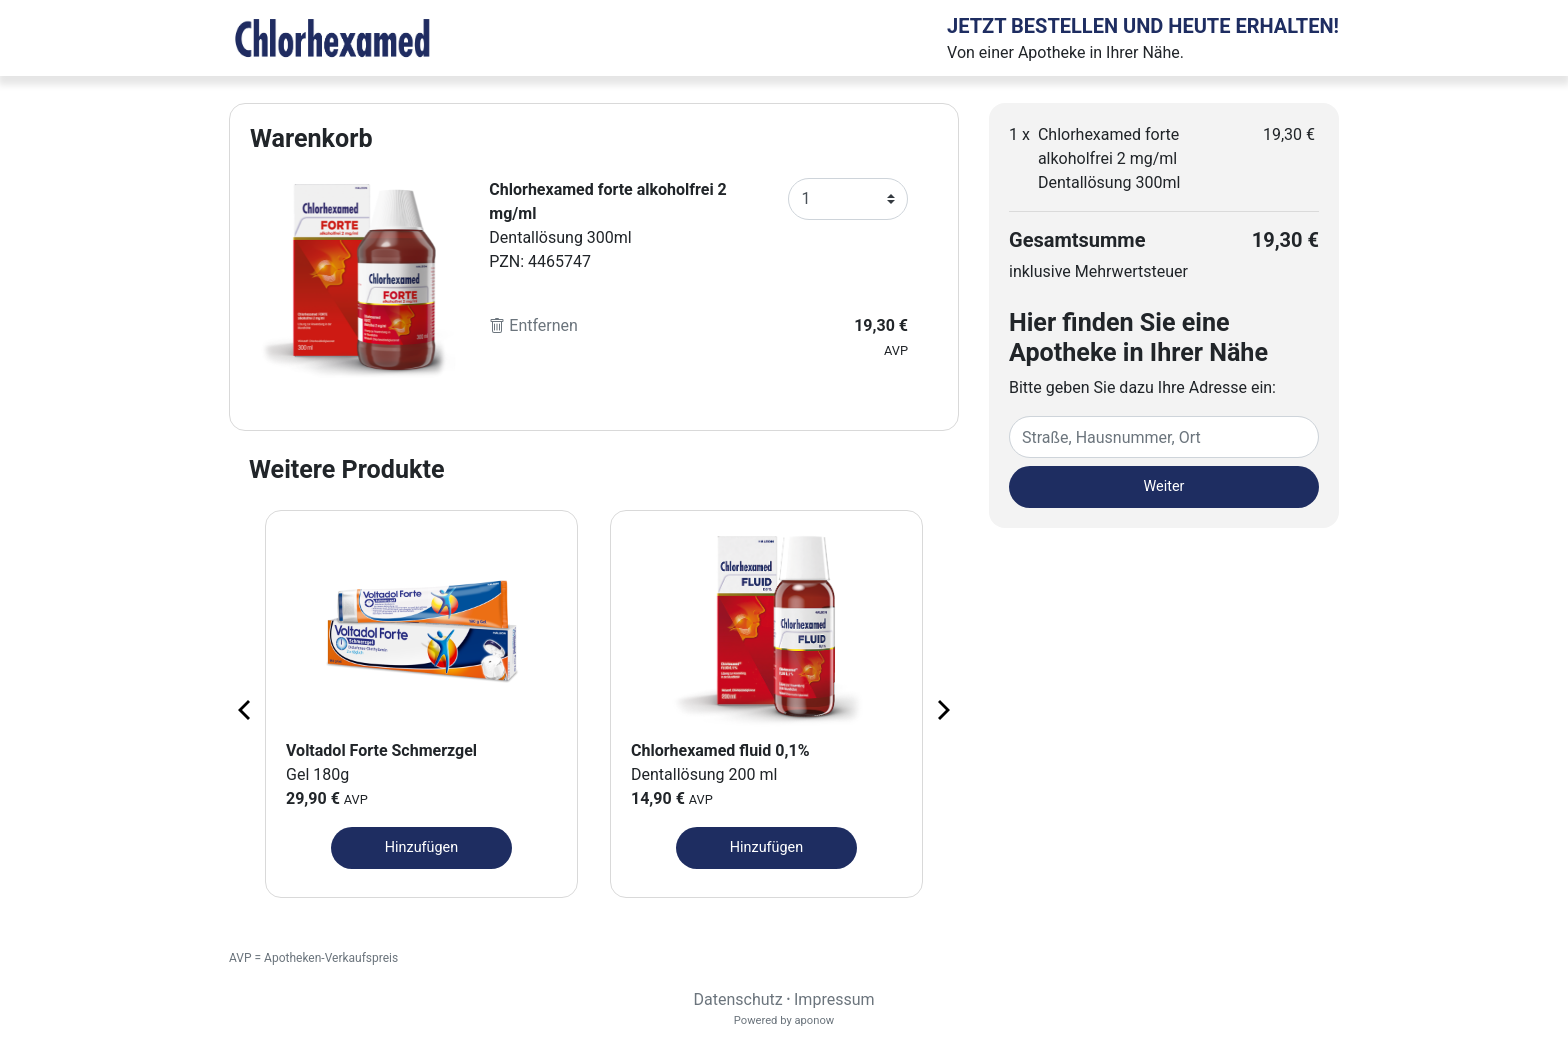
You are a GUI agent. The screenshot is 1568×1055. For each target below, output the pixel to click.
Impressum (834, 999)
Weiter (1164, 486)
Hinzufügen (421, 847)
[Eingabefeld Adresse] (1164, 437)
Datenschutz (737, 999)
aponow (814, 1020)
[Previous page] (246, 709)
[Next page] (942, 709)
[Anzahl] (848, 199)
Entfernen (533, 325)
